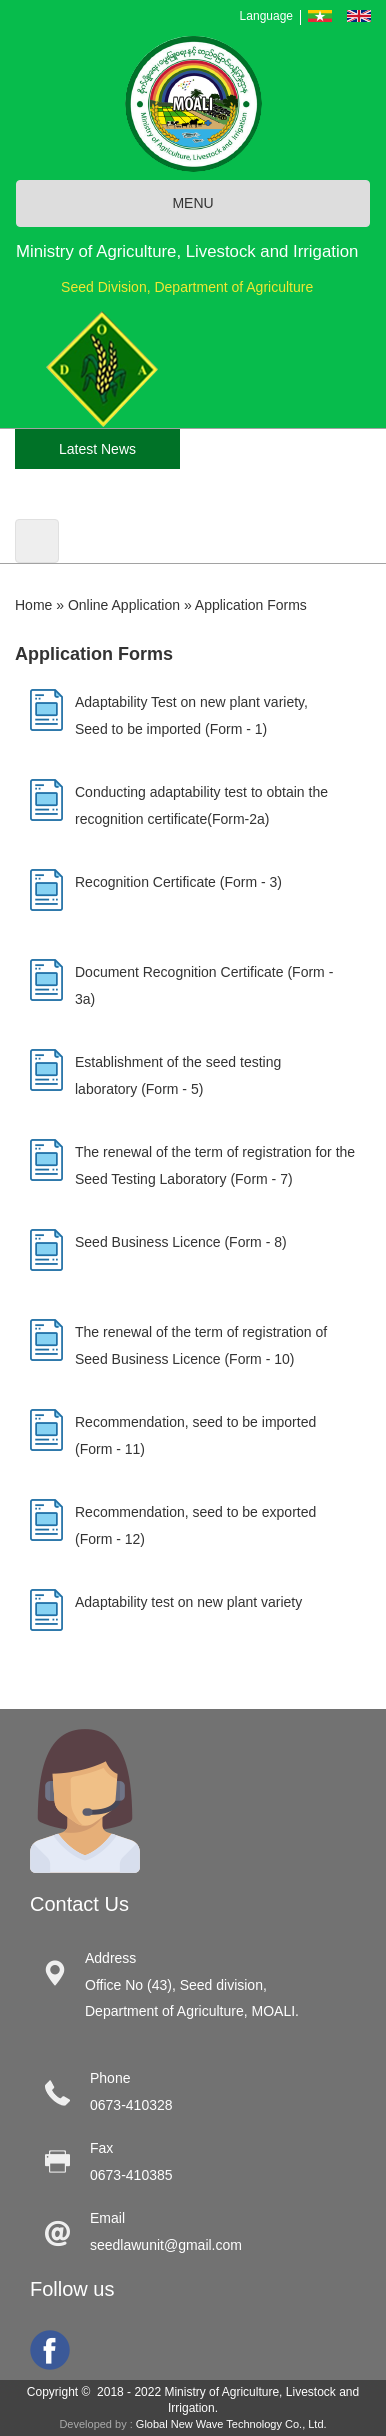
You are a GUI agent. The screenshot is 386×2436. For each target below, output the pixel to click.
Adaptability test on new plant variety (188, 1602)
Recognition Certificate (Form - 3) (178, 882)
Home (33, 605)
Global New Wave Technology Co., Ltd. (231, 2424)
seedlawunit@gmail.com (166, 2245)
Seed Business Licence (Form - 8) (181, 1242)
